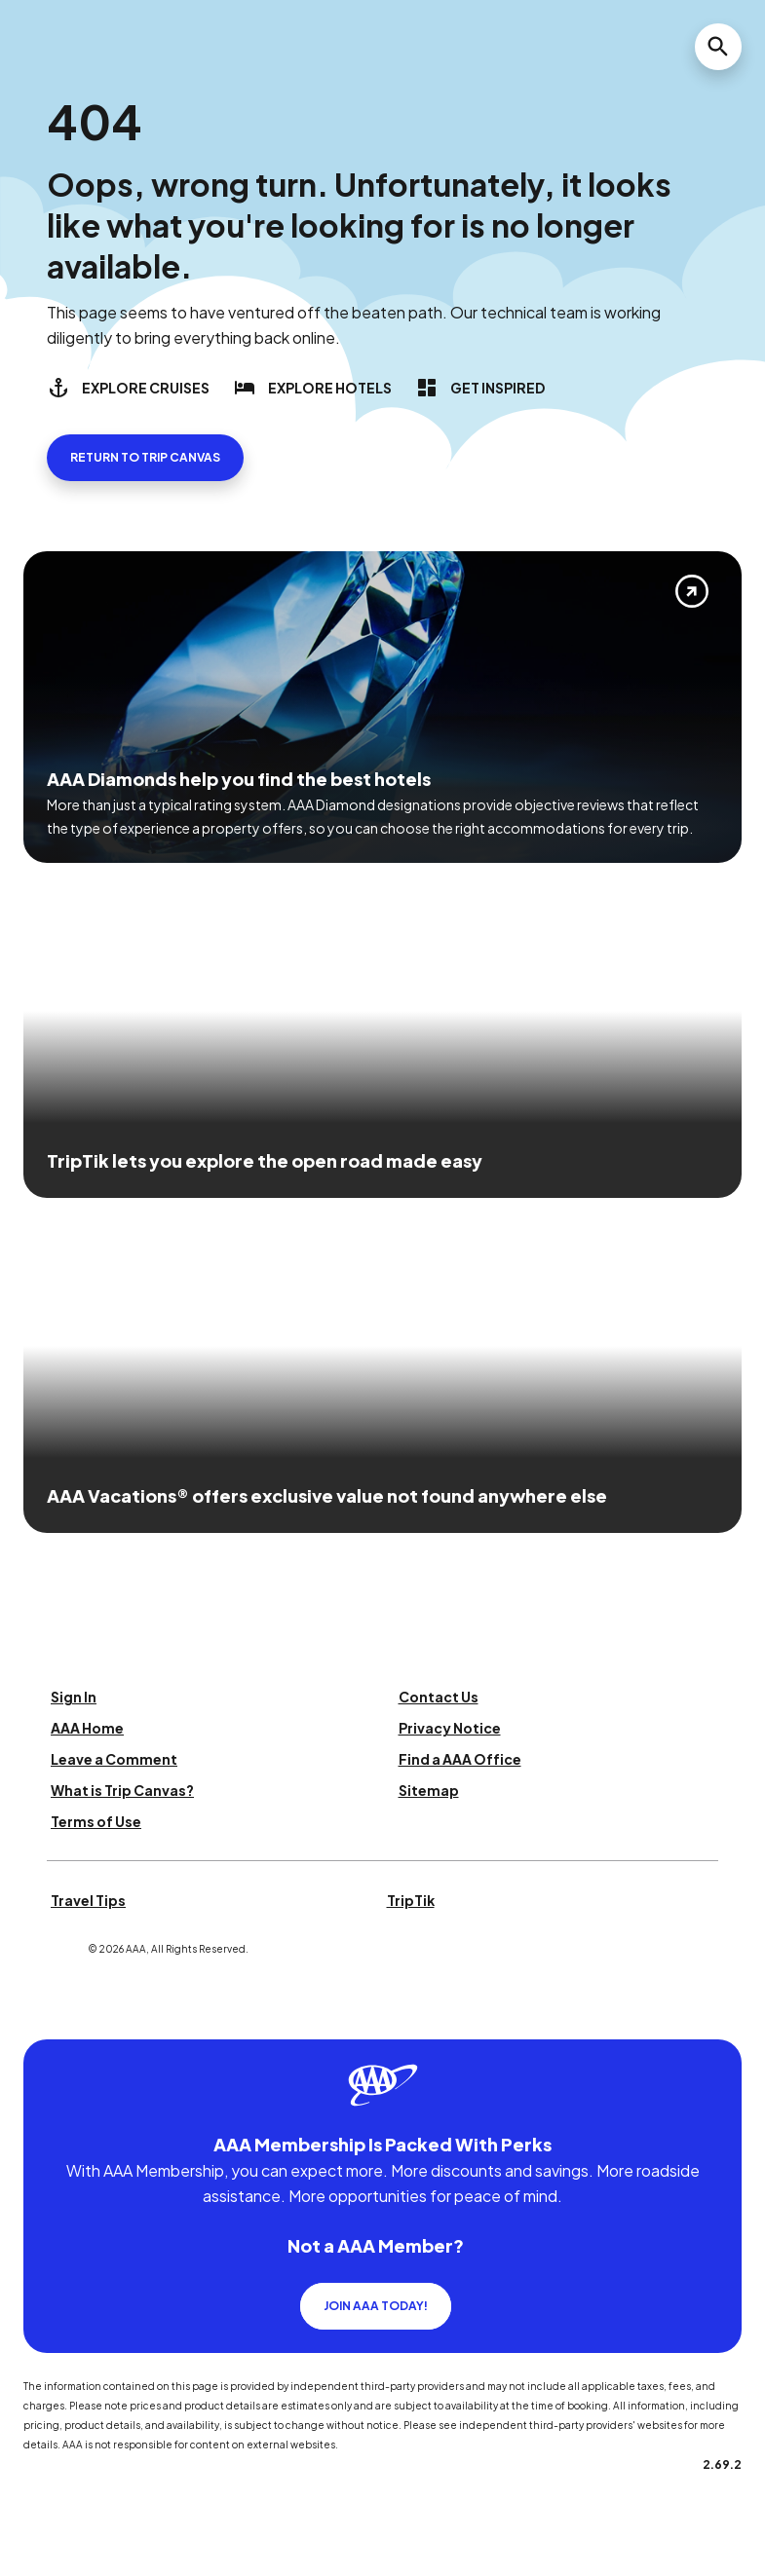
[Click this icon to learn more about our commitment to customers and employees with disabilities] (52, 2015)
